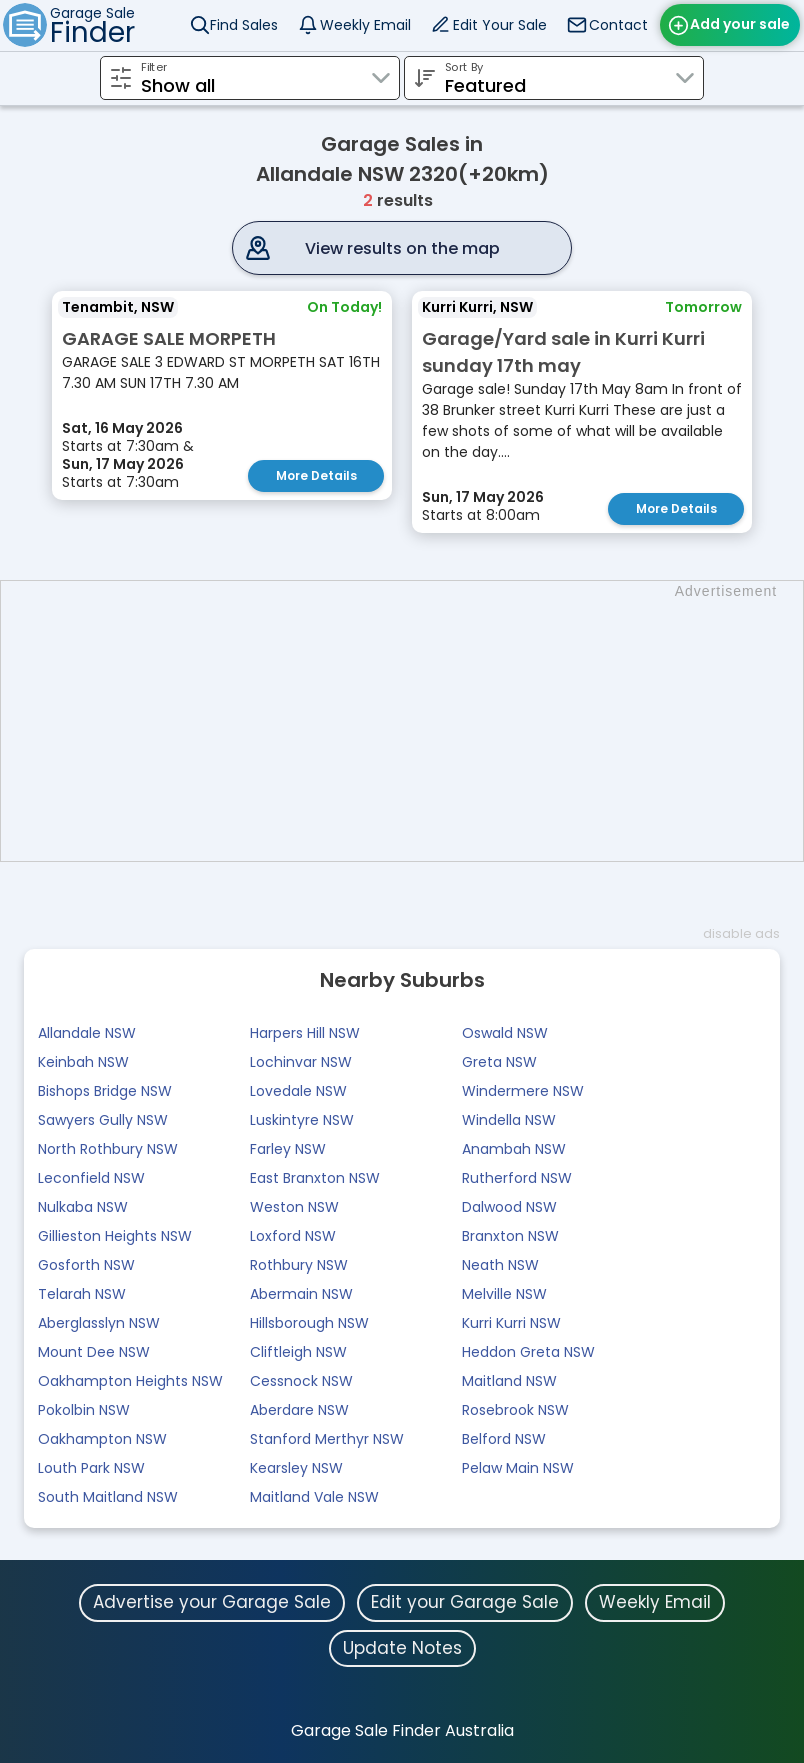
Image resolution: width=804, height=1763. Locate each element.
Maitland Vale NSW (314, 1497)
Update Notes (402, 1648)
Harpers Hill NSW (305, 1033)
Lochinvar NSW (301, 1062)
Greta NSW (499, 1062)
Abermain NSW (301, 1294)
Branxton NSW (510, 1236)
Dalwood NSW (509, 1207)
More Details (316, 475)
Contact (618, 25)
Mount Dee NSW (94, 1352)
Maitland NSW (509, 1381)
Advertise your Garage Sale (212, 1602)
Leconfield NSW (91, 1178)
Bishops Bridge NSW (105, 1091)
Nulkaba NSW (83, 1207)
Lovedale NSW (298, 1091)
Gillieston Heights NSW (115, 1236)
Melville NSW (504, 1294)
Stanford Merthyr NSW (327, 1439)
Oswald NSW (505, 1033)
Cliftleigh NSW (298, 1352)
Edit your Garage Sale (465, 1602)
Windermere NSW (523, 1091)
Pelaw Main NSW (518, 1468)
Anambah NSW (514, 1149)
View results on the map (402, 248)
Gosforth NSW (86, 1265)
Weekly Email (365, 25)
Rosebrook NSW (515, 1410)
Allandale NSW (87, 1033)
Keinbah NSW (83, 1062)
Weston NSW (294, 1207)
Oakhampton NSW (102, 1439)
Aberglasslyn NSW (99, 1323)
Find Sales (244, 25)
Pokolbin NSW (84, 1410)
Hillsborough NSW (309, 1323)
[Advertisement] (412, 721)
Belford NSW (504, 1439)
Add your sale (740, 24)
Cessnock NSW (301, 1381)
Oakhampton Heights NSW (130, 1381)
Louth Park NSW (91, 1468)
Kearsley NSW (296, 1468)
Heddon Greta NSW (528, 1352)
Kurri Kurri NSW (511, 1323)
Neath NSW (500, 1265)
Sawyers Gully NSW (103, 1120)
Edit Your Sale (500, 25)
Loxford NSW (293, 1236)
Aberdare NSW (299, 1410)
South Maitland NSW (108, 1497)
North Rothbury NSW (108, 1149)
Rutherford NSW (517, 1178)
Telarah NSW (82, 1294)
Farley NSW (288, 1149)
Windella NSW (509, 1120)
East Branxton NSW (315, 1178)
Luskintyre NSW (302, 1120)
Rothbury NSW (299, 1265)
